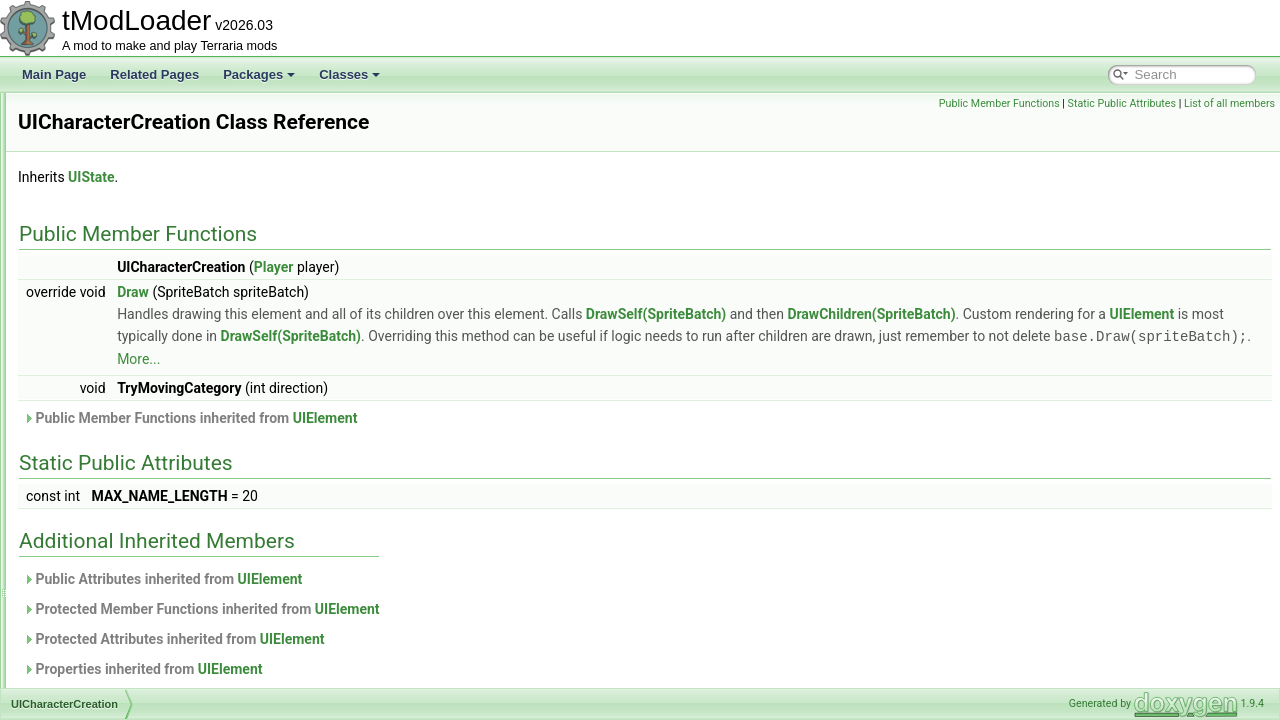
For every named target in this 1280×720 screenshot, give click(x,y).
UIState (341, 177)
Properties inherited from (393, 668)
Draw (383, 292)
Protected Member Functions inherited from (451, 608)
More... (884, 358)
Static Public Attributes (1122, 103)
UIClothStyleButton (116, 488)
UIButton (89, 356)
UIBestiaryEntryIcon (119, 136)
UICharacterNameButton (131, 444)
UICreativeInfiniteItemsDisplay (146, 620)
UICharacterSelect (115, 466)
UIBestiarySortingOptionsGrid (144, 268)
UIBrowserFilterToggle (125, 312)
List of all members (1229, 103)
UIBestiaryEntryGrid (119, 114)
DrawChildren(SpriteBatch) (1121, 314)
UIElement (494, 336)
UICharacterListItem (119, 422)
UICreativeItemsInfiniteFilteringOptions (168, 642)
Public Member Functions (999, 103)
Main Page (54, 74)
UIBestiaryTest (104, 290)
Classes (349, 74)
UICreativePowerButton (128, 664)
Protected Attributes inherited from (424, 638)
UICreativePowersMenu (129, 686)
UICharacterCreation (121, 400)
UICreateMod (101, 598)
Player (524, 267)
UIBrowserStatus (111, 334)
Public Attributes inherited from (412, 578)
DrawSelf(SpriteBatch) (906, 314)
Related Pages (154, 74)
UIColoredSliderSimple (126, 554)
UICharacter (98, 378)
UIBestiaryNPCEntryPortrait (139, 246)
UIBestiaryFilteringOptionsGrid (147, 180)
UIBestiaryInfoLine (115, 224)
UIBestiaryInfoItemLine (126, 202)
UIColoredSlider (108, 532)
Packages (259, 74)
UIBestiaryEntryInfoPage (131, 158)
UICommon (96, 576)
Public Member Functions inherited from (440, 417)
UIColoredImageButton (127, 510)
